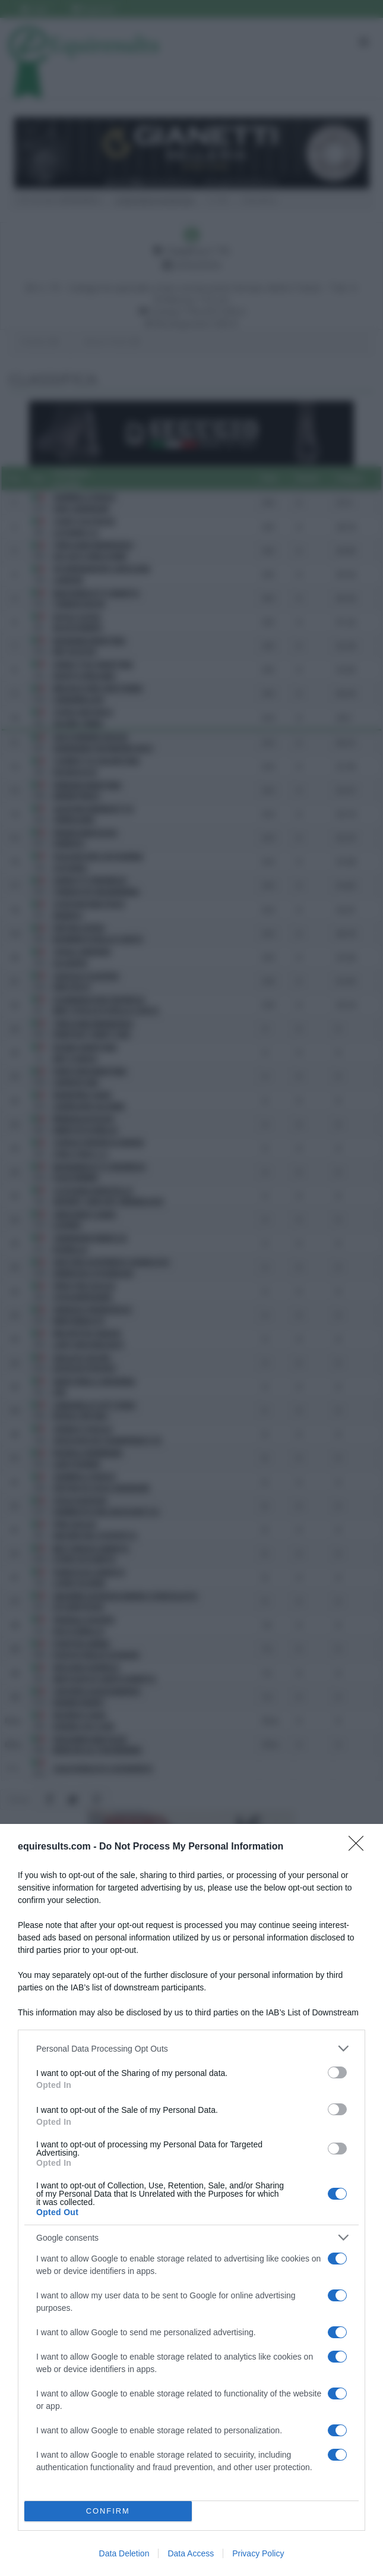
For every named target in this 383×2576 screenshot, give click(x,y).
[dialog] (191, 2200)
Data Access (190, 2553)
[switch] (337, 2072)
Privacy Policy (258, 2553)
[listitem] (191, 2048)
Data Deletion (124, 2553)
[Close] (360, 1847)
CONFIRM (108, 2511)
